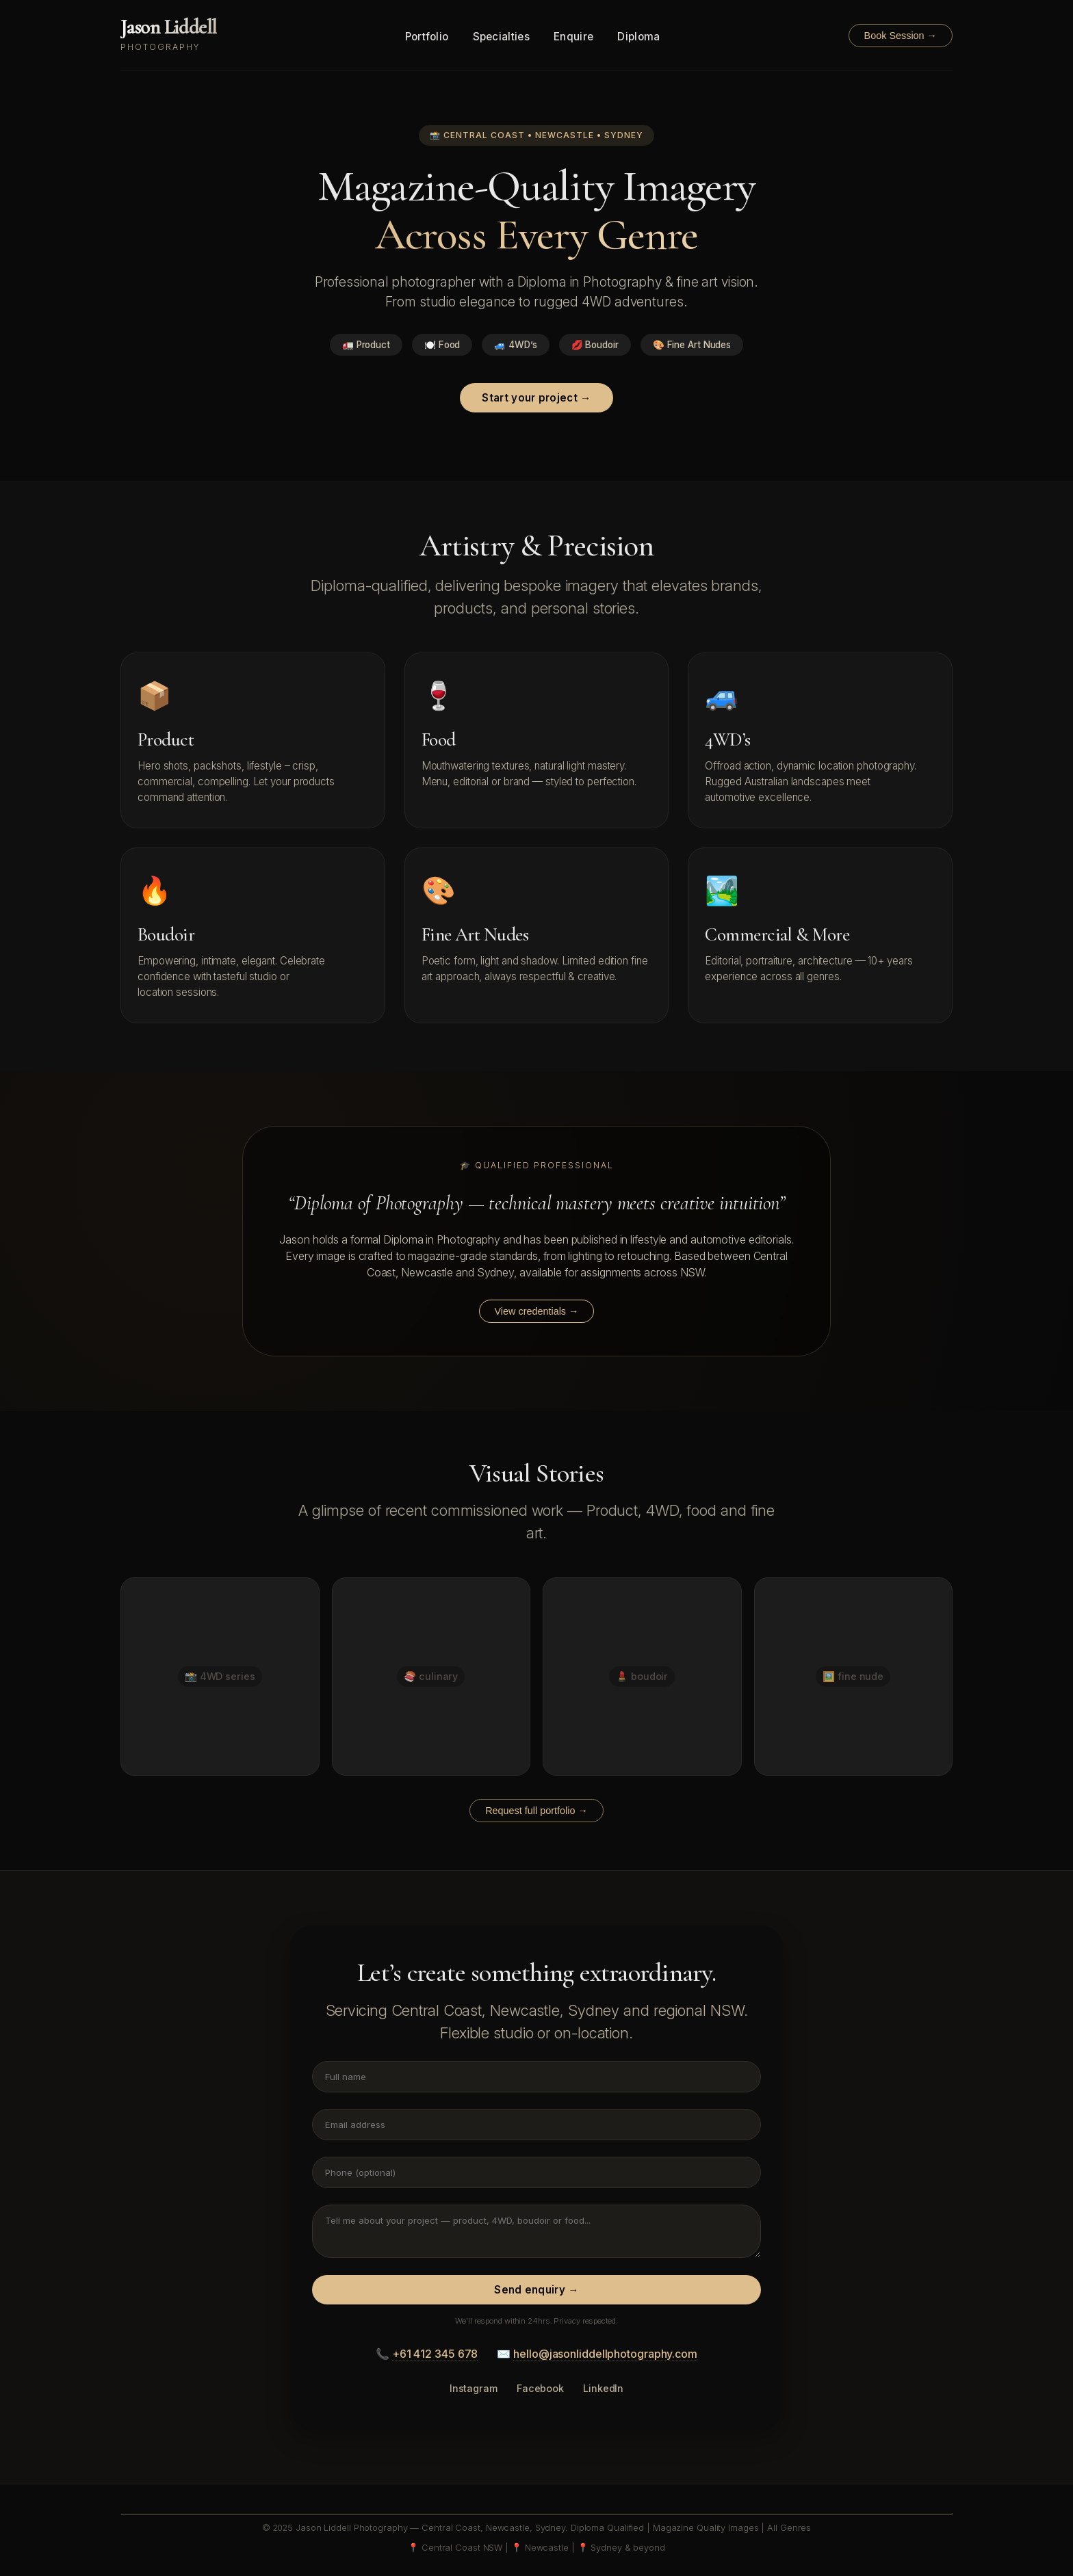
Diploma (638, 36)
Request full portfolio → (536, 1810)
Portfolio (427, 36)
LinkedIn (603, 2388)
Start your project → (536, 397)
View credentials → (537, 1311)
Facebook (540, 2388)
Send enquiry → (536, 2289)
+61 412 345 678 (435, 2354)
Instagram (473, 2388)
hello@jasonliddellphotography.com (605, 2354)
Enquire (573, 36)
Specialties (501, 36)
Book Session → (900, 35)
